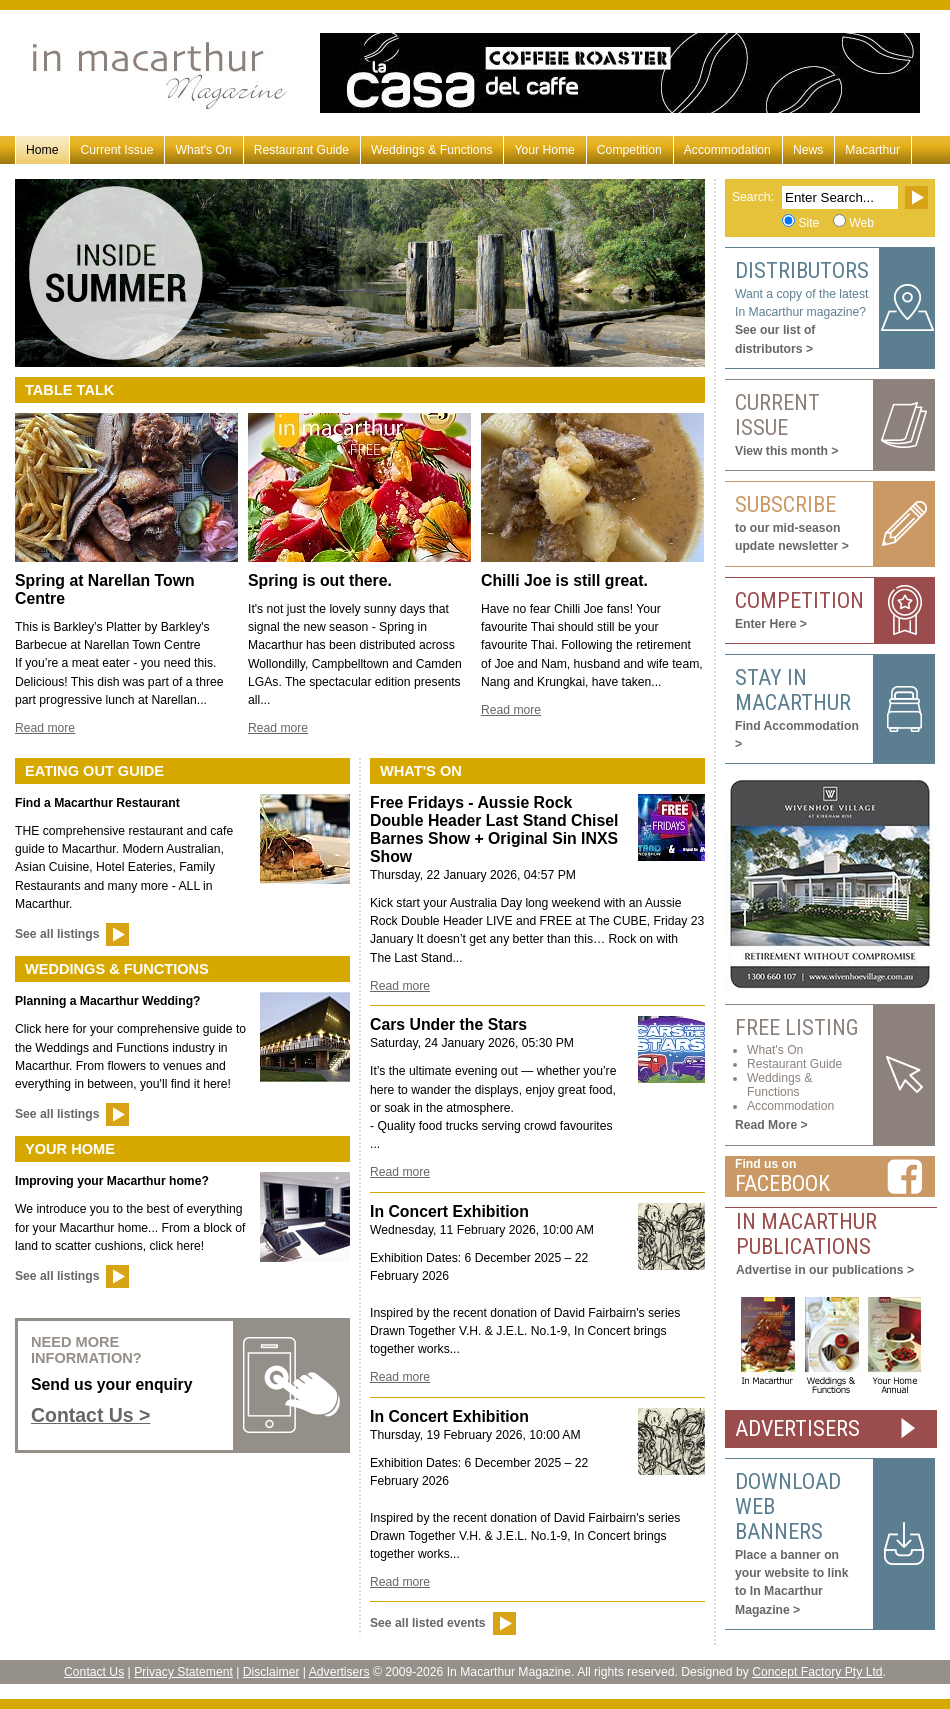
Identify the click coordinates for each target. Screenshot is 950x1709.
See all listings (57, 934)
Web (861, 223)
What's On (203, 150)
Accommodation (727, 150)
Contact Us (94, 1672)
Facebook (782, 1183)
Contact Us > (90, 1415)
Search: (753, 197)
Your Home (544, 150)
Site (808, 223)
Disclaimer (271, 1672)
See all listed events (428, 1623)
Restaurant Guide (301, 150)
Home (42, 150)
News (808, 150)
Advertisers (339, 1672)
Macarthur (872, 150)
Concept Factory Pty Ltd (817, 1672)
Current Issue (116, 150)
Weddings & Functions (431, 150)
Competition (629, 150)
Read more (45, 728)
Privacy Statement (183, 1672)
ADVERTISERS (797, 1428)
